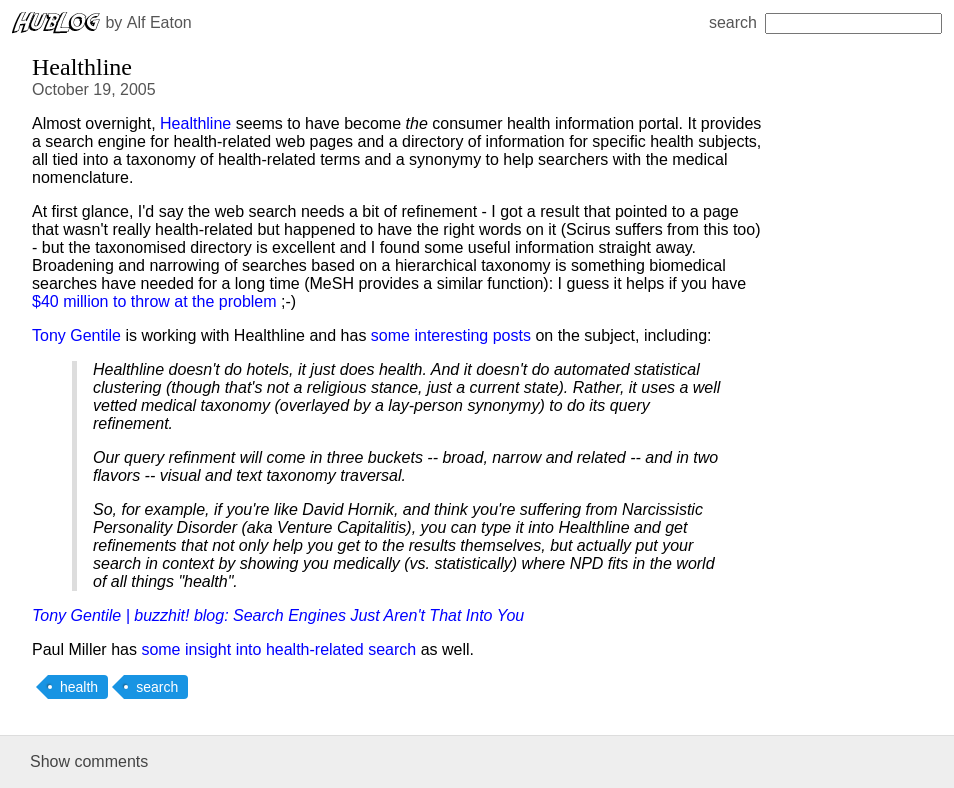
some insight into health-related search (278, 649)
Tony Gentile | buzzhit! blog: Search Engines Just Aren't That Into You (278, 615)
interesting (451, 335)
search (825, 22)
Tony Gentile (76, 335)
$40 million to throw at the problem (154, 301)
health (79, 687)
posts (512, 335)
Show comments (89, 761)
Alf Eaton (159, 22)
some (390, 335)
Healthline (195, 123)
